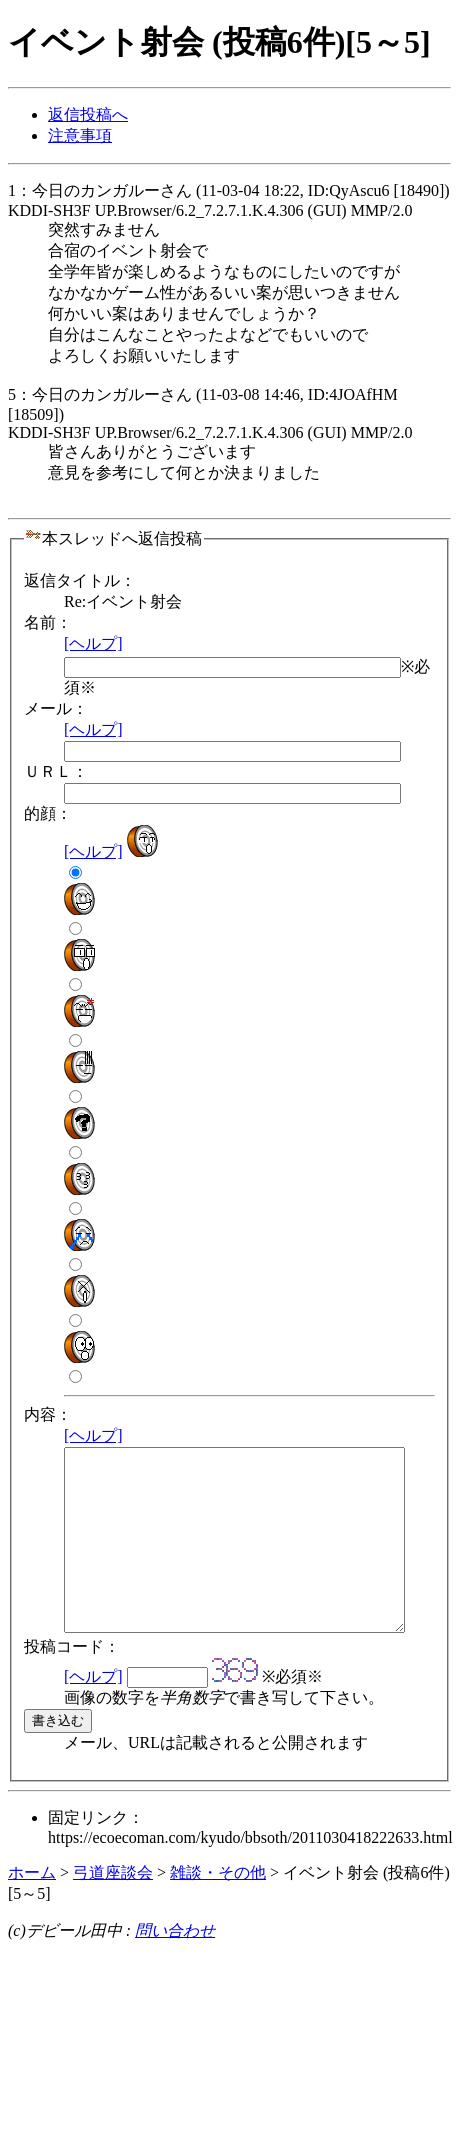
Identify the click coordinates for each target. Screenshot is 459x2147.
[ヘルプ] (93, 643)
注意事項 (80, 135)
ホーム (32, 1908)
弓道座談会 (113, 1908)
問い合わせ (175, 1966)
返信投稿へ (88, 114)
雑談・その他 (218, 1908)
